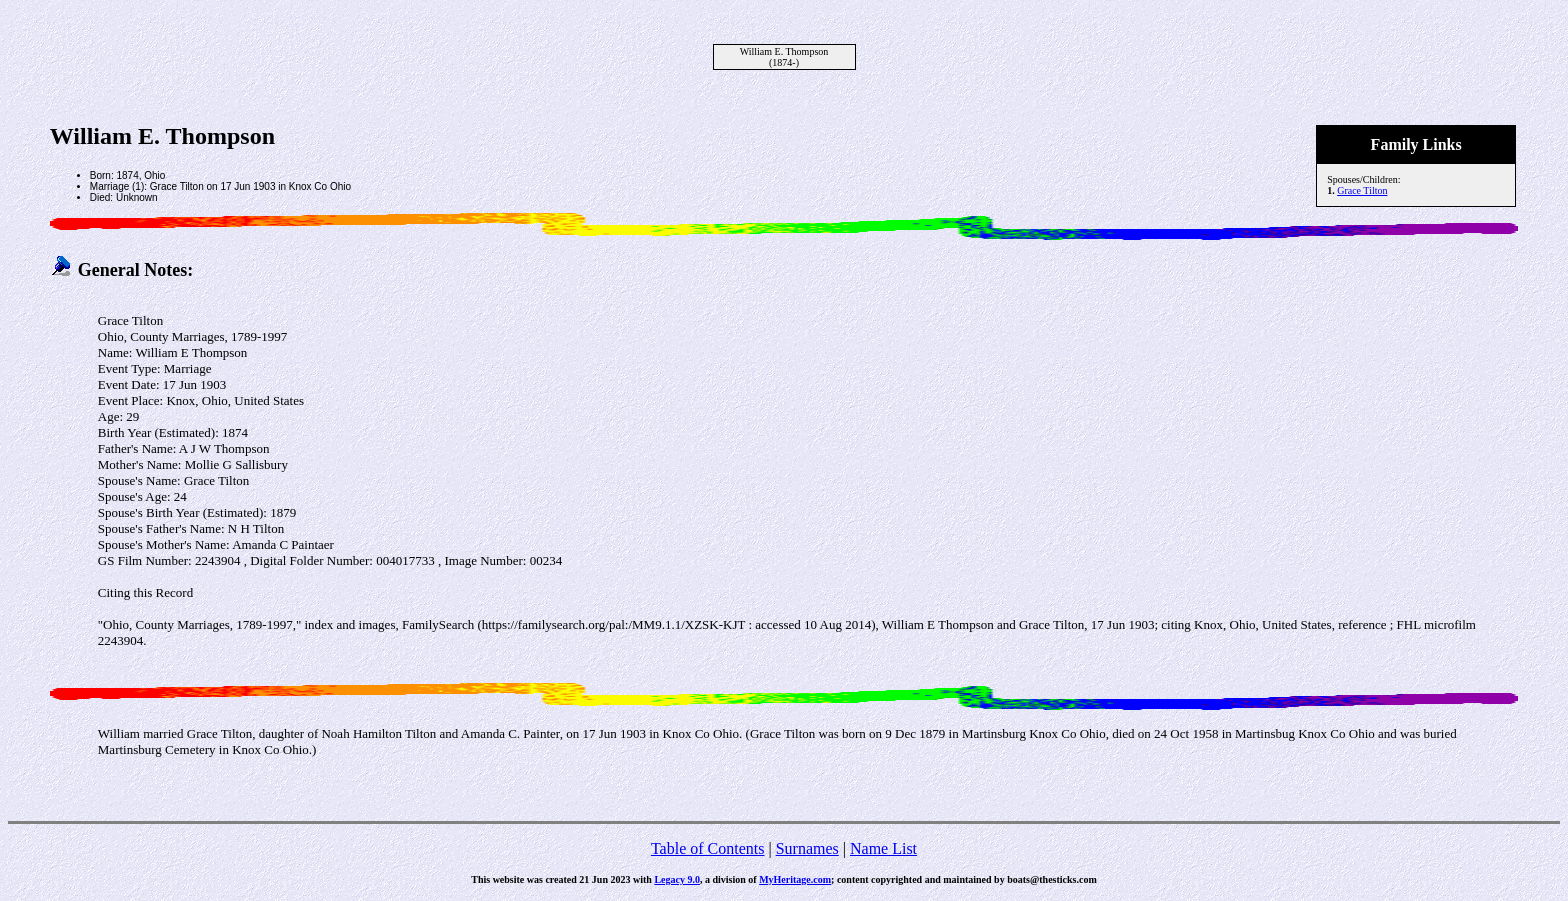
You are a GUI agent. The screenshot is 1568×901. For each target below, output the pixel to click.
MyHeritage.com (795, 879)
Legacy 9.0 (677, 879)
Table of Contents (708, 848)
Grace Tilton (1362, 190)
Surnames (807, 848)
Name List (883, 848)
